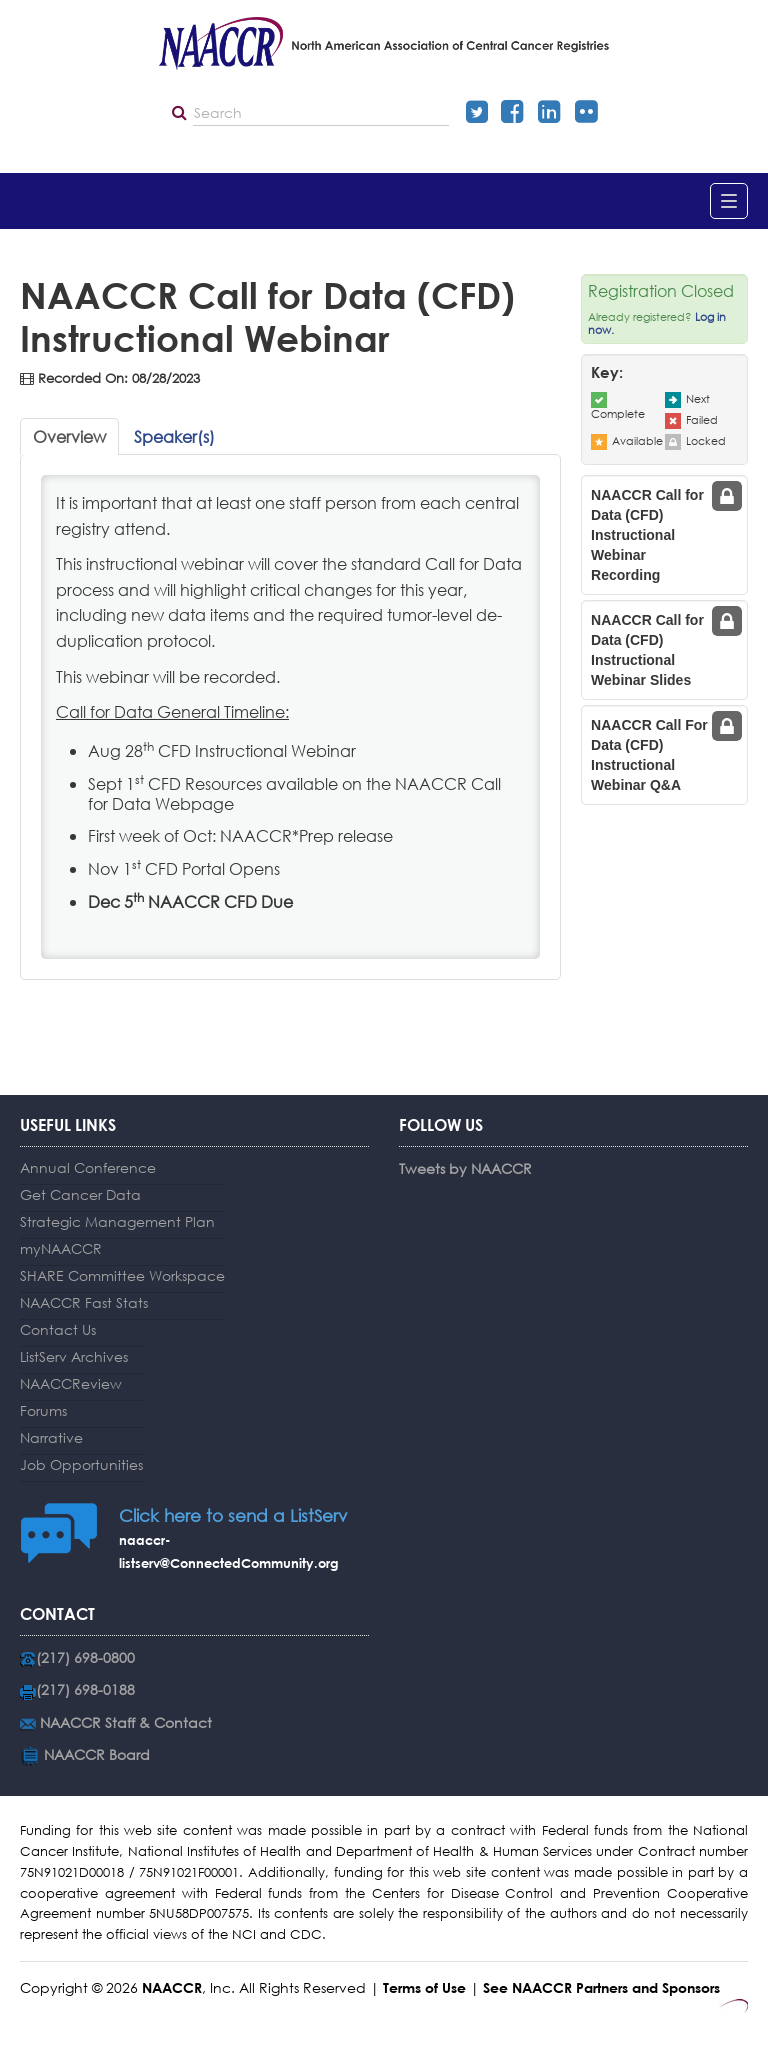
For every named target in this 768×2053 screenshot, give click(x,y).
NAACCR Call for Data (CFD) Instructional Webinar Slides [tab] (647, 650)
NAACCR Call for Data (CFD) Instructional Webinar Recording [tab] (647, 535)
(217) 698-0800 (85, 1657)
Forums (43, 1410)
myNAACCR (61, 1248)
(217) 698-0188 (85, 1689)
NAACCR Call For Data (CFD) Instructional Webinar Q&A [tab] (649, 755)
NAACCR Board (97, 1754)
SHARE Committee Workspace (122, 1275)
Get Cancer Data (80, 1194)
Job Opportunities (81, 1464)
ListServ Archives (74, 1356)
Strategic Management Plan (117, 1221)
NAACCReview (71, 1383)
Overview (69, 436)
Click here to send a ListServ (233, 1515)
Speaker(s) (174, 436)
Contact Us (58, 1329)
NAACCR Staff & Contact (126, 1722)
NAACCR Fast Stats (84, 1302)
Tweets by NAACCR (465, 1168)
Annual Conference (88, 1167)
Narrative (51, 1437)
